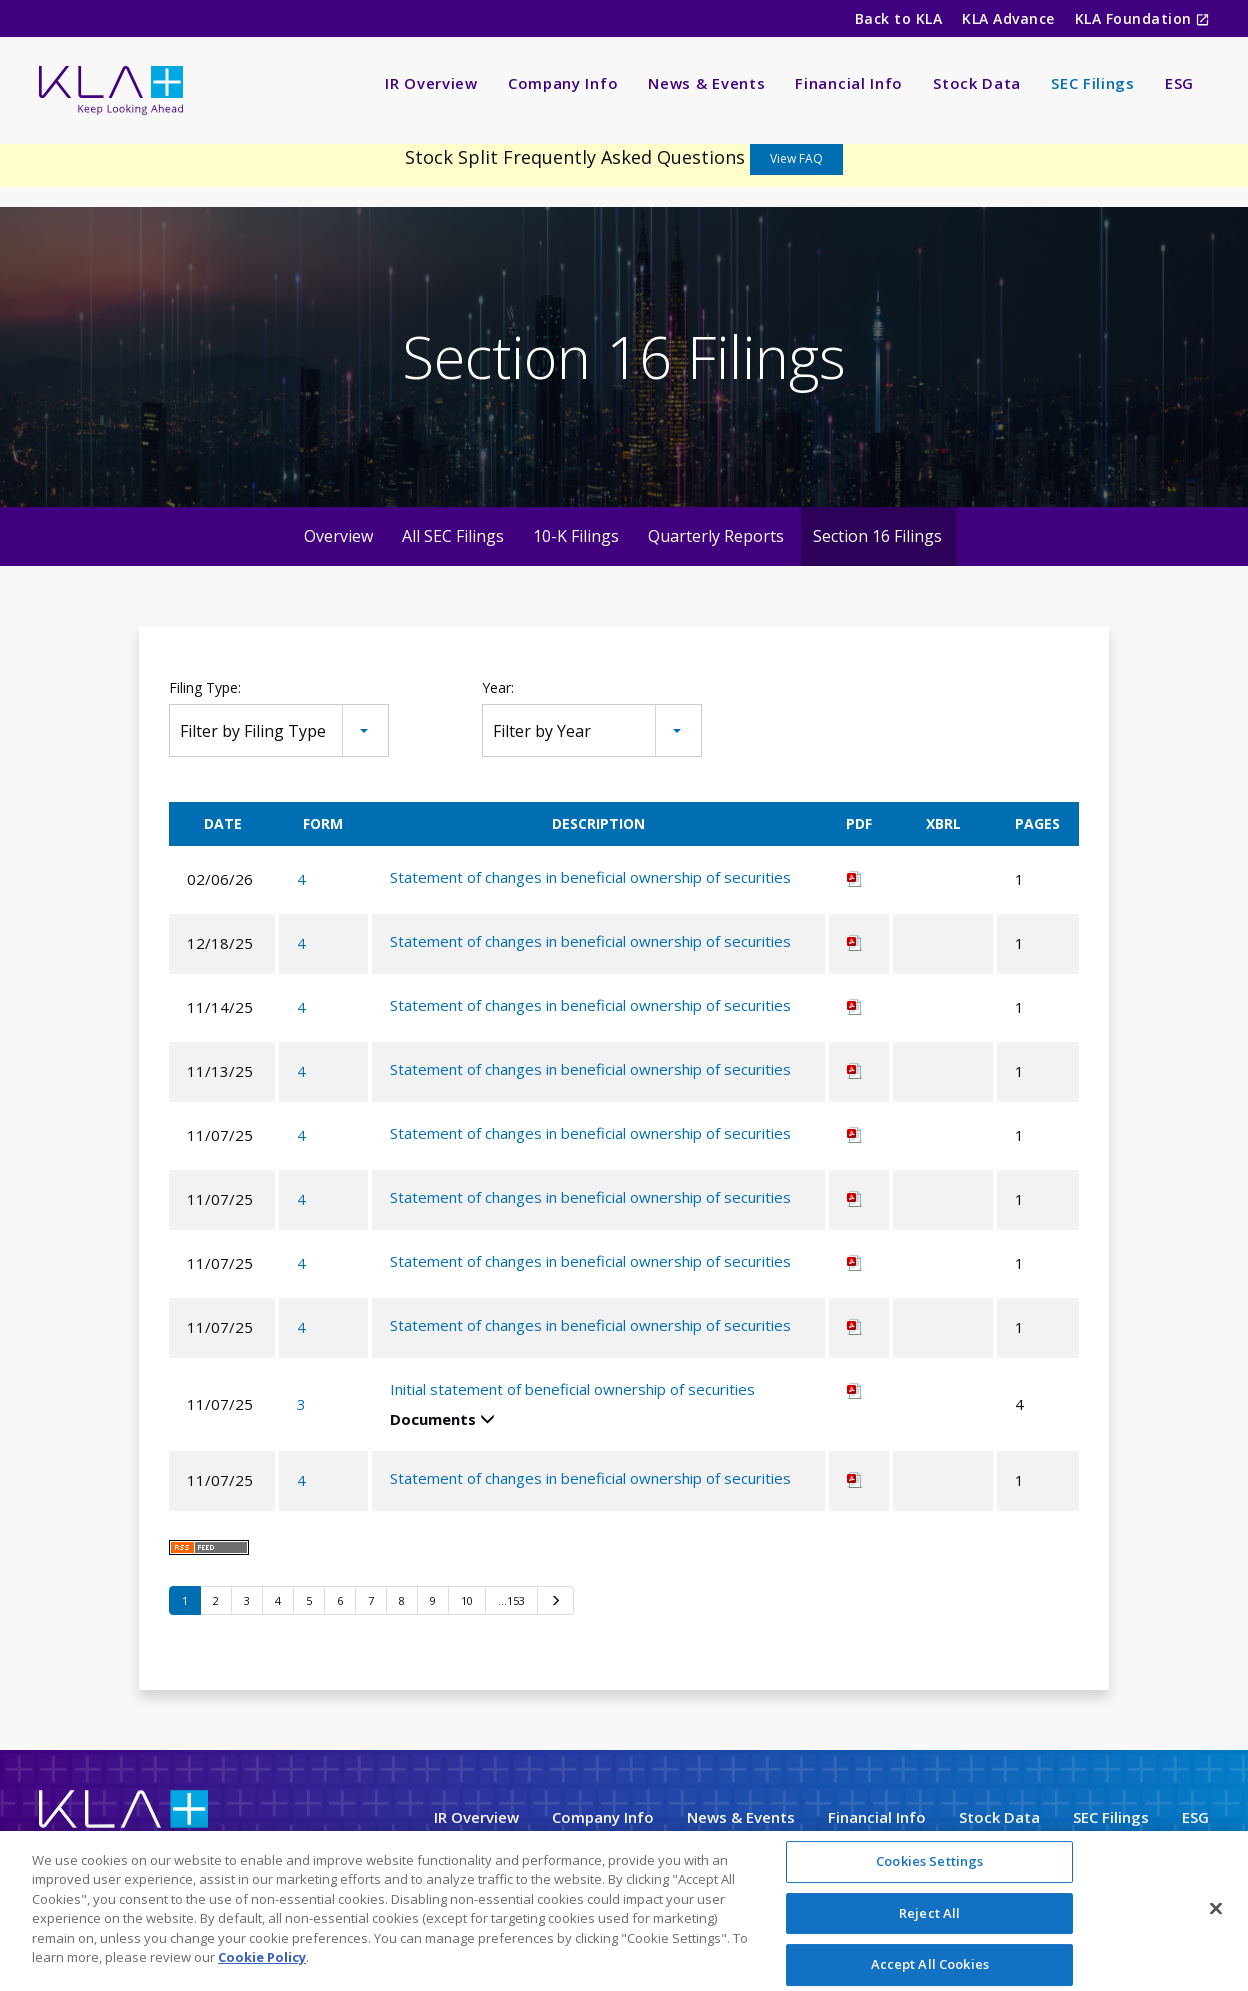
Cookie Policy (262, 1961)
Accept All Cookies (930, 1968)
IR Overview (431, 83)
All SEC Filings (453, 536)
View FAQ (796, 158)
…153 (511, 1600)
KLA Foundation (1135, 18)
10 (467, 1600)
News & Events (706, 83)
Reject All (929, 1916)
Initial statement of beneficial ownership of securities (572, 1389)
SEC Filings (1093, 83)
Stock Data (977, 83)
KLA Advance (1008, 18)
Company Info (563, 83)
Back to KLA (898, 18)
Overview (338, 536)
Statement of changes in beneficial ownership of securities (590, 877)
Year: (498, 687)
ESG (1179, 83)
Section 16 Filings (877, 536)
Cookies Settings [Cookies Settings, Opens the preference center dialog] (929, 1865)
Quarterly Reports (716, 536)
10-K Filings (576, 536)
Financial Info (849, 83)
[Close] (1216, 1912)
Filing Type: (205, 687)
